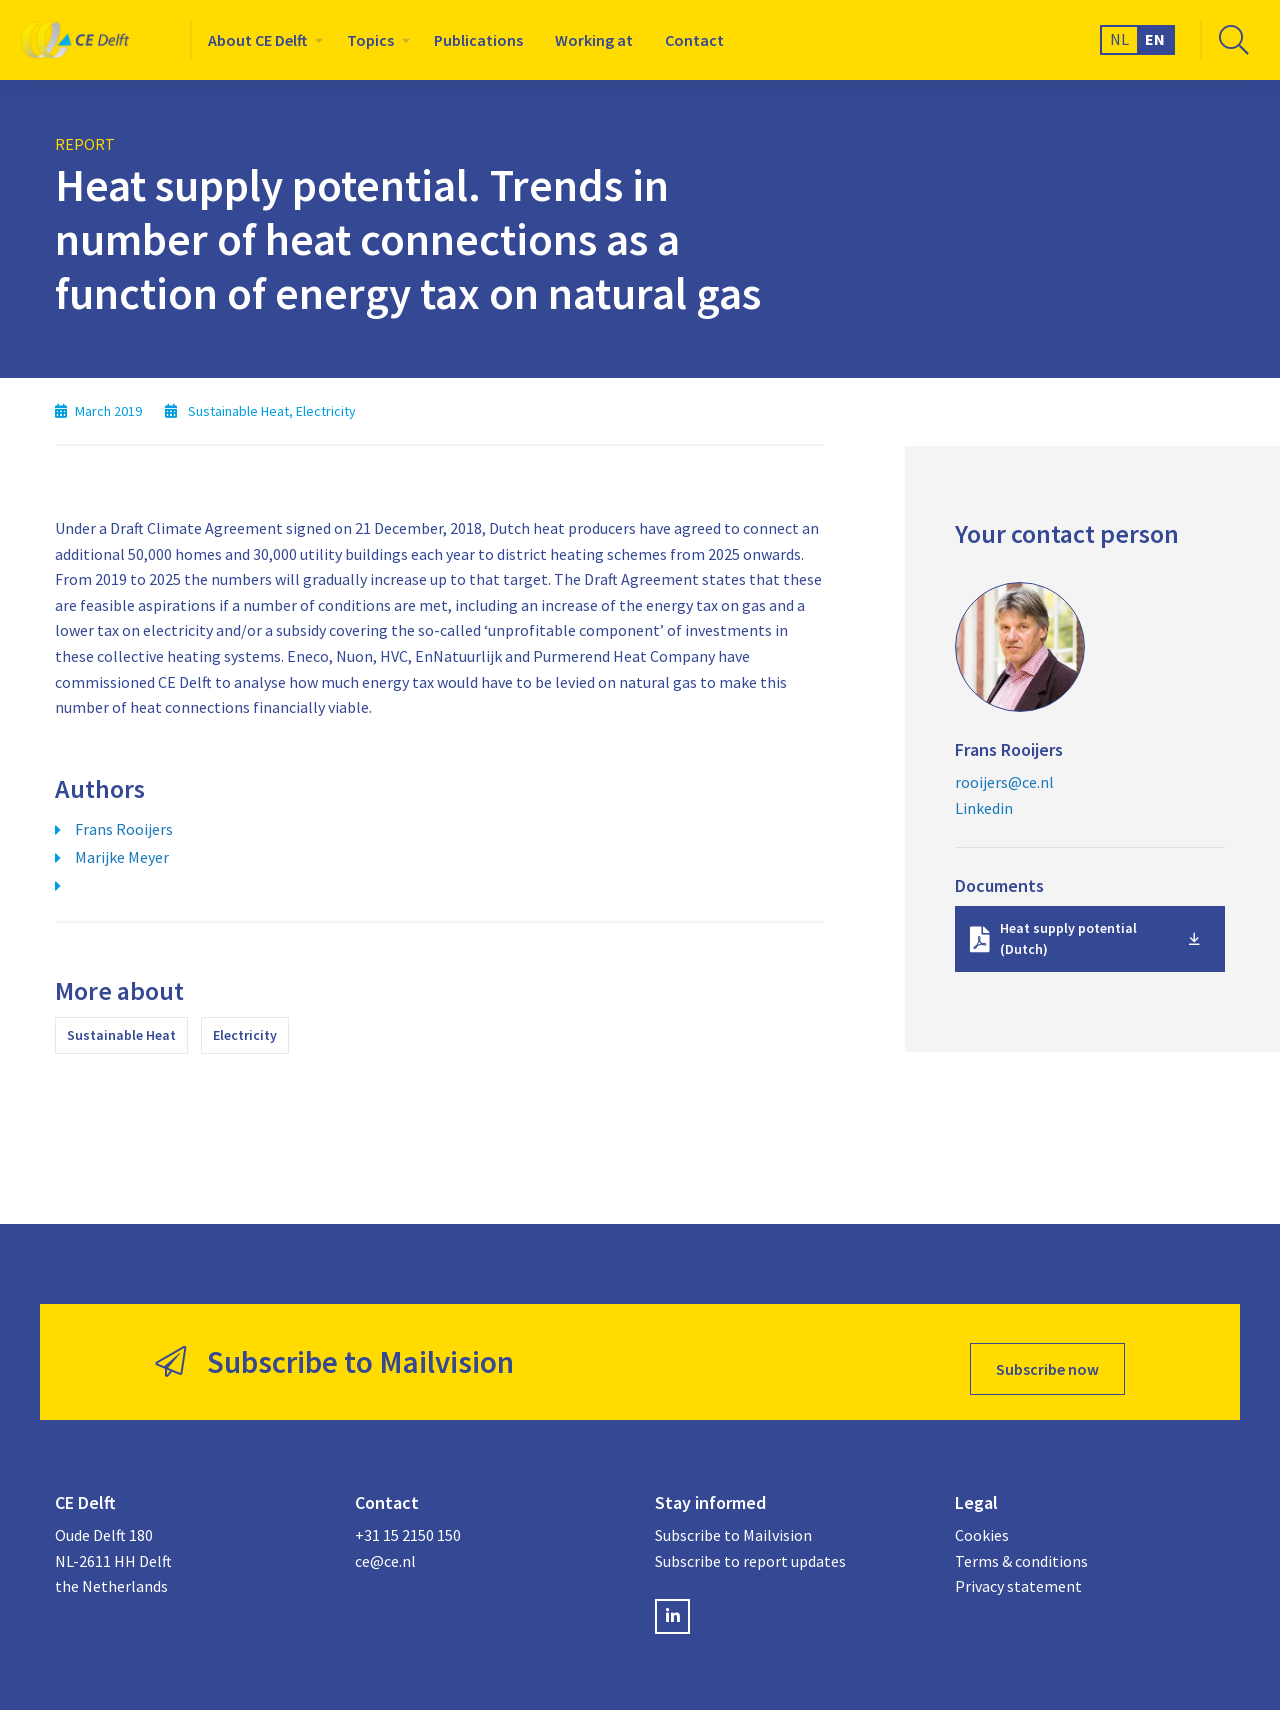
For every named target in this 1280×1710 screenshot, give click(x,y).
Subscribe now (1047, 1355)
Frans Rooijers (124, 829)
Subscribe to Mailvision (733, 1521)
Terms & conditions (1021, 1547)
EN (1155, 39)
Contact (694, 40)
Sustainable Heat (121, 1035)
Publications (478, 40)
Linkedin (984, 808)
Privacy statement (1018, 1572)
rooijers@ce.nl (1004, 782)
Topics (370, 40)
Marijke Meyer (122, 857)
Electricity (245, 1035)
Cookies (982, 1521)
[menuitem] (261, 40)
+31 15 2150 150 (408, 1521)
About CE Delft (257, 40)
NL (1119, 39)
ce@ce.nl (385, 1547)
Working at (594, 40)
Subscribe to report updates (750, 1547)
